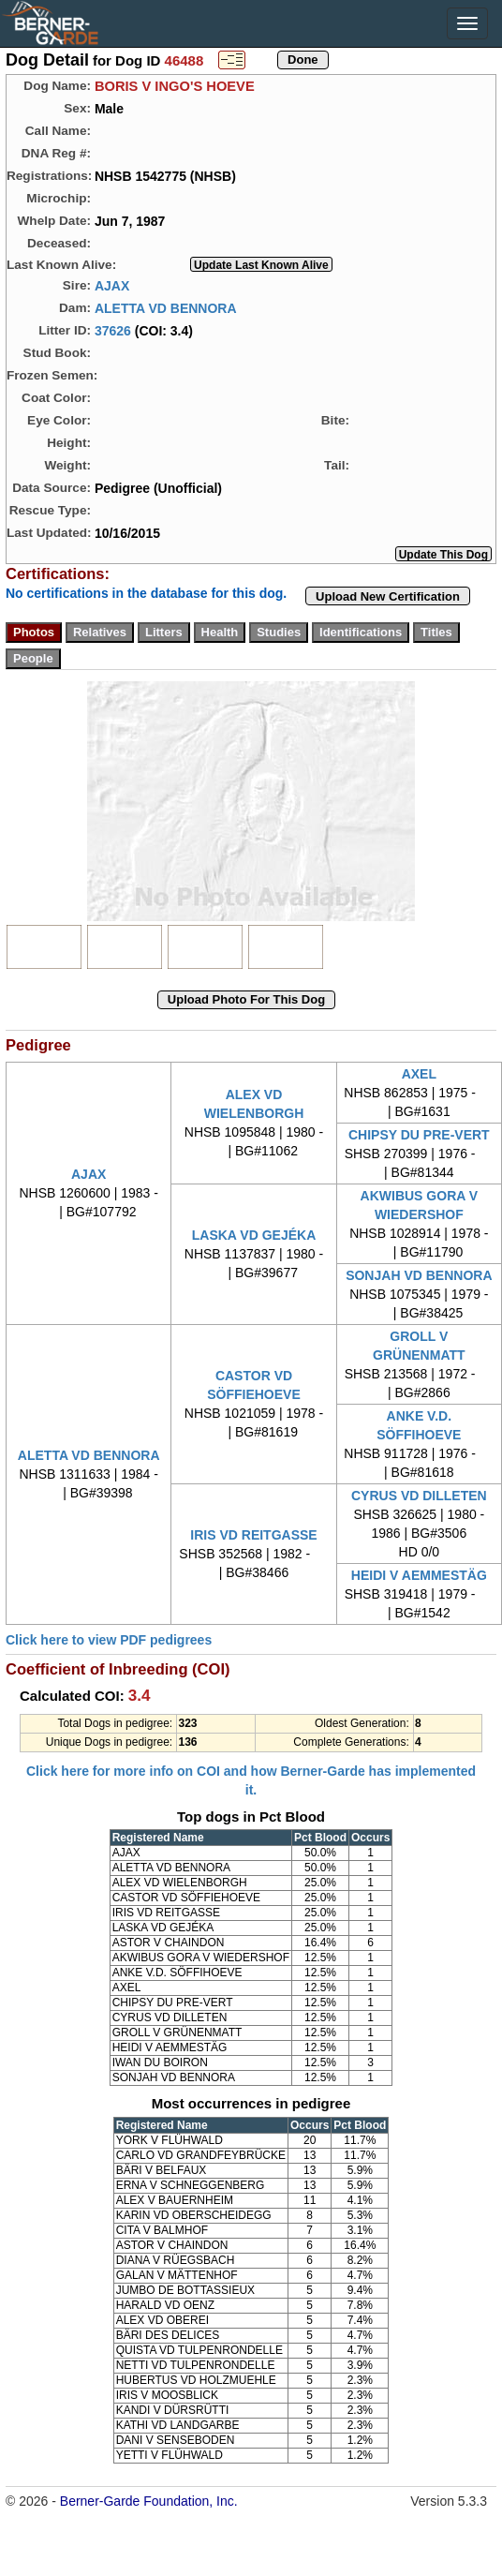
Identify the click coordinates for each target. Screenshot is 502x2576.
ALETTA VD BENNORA (166, 307)
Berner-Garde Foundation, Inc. (149, 2501)
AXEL (419, 1073)
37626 (113, 329)
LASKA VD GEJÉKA (254, 1235)
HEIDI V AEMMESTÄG (419, 1575)
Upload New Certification (388, 596)
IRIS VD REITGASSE (253, 1534)
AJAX (112, 284)
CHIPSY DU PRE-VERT (419, 1134)
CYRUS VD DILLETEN (419, 1495)
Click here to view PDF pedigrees (109, 1639)
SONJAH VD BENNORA (419, 1275)
